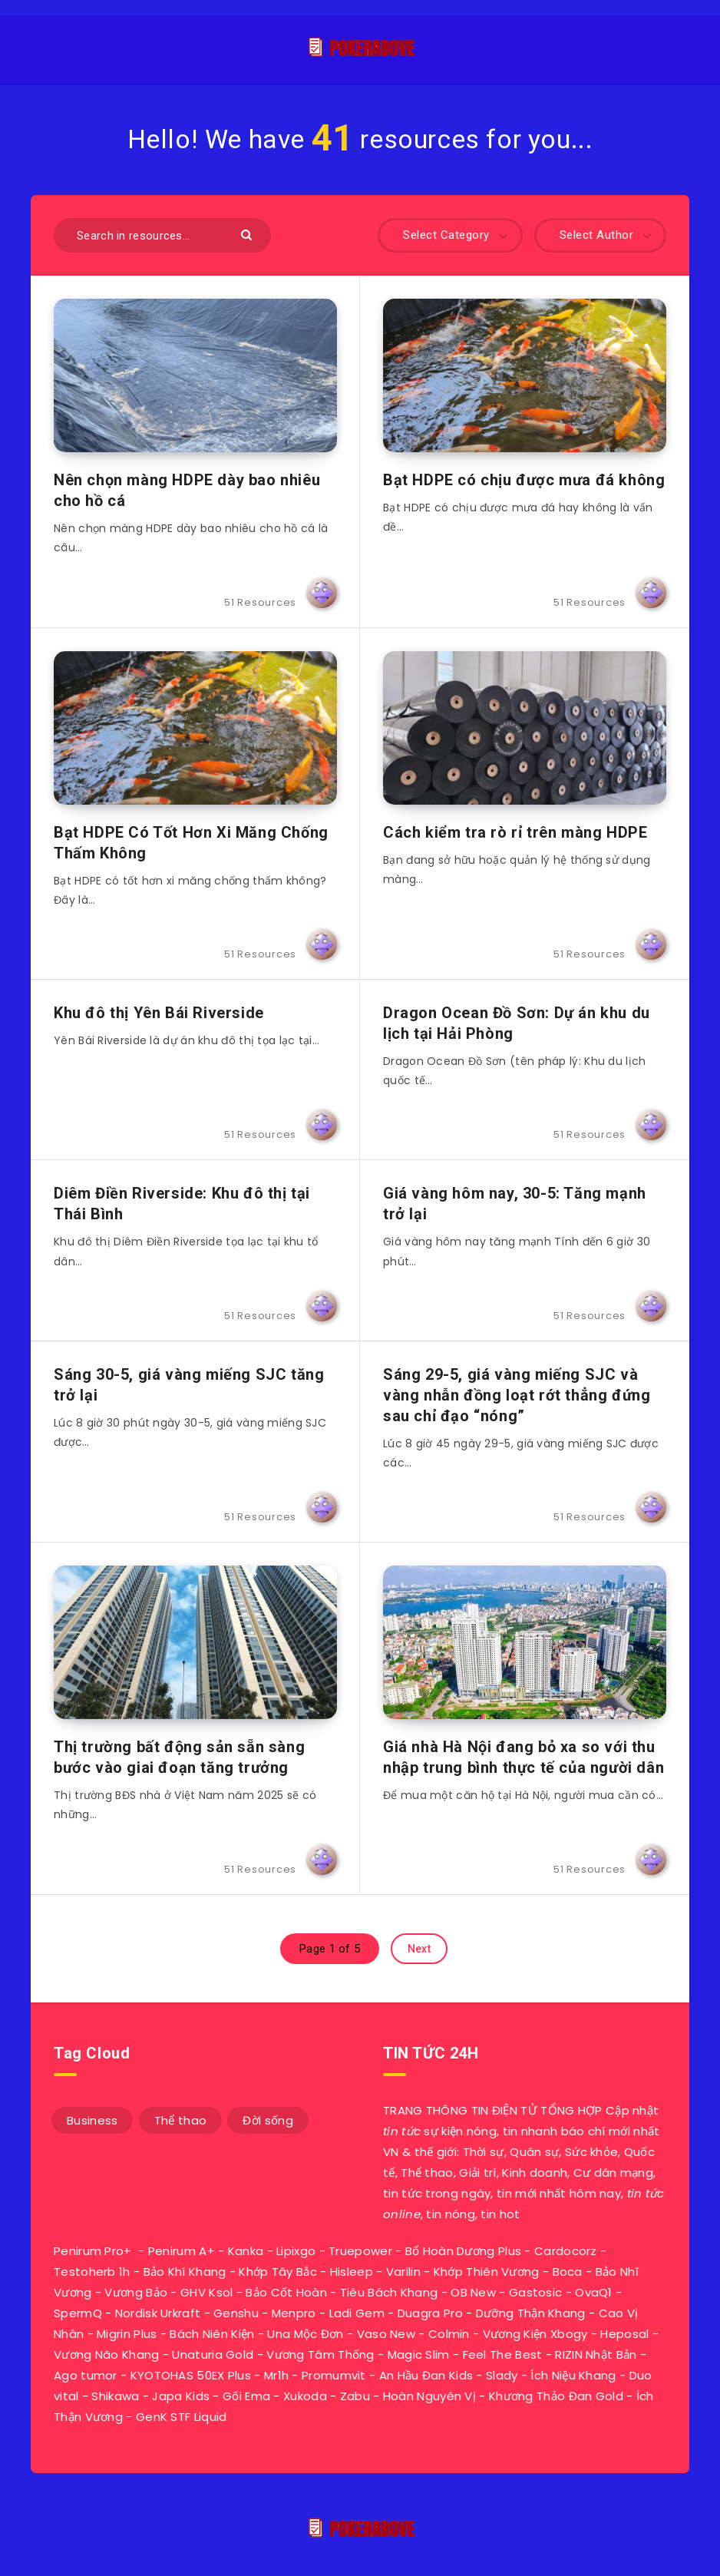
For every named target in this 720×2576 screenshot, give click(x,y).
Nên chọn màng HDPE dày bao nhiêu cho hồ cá (187, 490)
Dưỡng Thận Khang (531, 2313)
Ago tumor (85, 2375)
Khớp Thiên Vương (487, 2272)
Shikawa (115, 2396)
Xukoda (305, 2396)
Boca (568, 2272)
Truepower (360, 2251)
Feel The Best (503, 2354)
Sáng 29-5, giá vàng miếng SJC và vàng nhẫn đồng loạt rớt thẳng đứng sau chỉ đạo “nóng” (516, 1395)
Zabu (355, 2396)
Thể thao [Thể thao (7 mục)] (180, 2120)
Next (419, 1949)
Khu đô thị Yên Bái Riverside (159, 1013)
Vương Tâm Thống (320, 2354)
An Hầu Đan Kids (426, 2375)
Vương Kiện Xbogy (535, 2334)
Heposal (624, 2334)
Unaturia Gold (212, 2354)
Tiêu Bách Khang (389, 2292)
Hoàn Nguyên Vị (429, 2396)
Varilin (403, 2272)
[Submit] (248, 234)
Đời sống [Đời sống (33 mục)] (267, 2120)
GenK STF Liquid (181, 2417)
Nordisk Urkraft (158, 2313)
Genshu (236, 2313)
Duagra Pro (430, 2313)
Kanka (246, 2251)
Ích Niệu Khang (573, 2375)
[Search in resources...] (162, 235)
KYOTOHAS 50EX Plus (190, 2375)
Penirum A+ (181, 2251)
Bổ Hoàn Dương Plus (463, 2251)
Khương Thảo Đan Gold (556, 2396)
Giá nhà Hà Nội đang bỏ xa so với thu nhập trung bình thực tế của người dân (523, 1757)
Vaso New (386, 2334)
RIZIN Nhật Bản (595, 2354)
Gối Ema (246, 2396)
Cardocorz (565, 2251)
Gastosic (535, 2292)
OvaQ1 (594, 2292)
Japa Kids (181, 2396)
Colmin (449, 2334)
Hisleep (351, 2272)
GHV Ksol (206, 2292)
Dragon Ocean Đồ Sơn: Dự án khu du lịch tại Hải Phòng (516, 1023)
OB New (473, 2292)
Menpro (294, 2313)
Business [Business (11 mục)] (92, 2120)
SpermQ (78, 2313)
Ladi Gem (357, 2313)
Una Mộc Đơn (305, 2334)
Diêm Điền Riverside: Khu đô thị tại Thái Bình (182, 1203)
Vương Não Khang (107, 2354)
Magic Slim (419, 2354)
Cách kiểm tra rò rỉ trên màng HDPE (515, 832)
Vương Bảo (135, 2292)
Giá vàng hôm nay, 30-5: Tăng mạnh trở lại (514, 1203)
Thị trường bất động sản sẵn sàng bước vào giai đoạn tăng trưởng (179, 1757)
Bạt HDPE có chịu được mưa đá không (524, 480)
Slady (502, 2375)
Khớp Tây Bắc (278, 2272)
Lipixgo (295, 2251)
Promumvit (334, 2375)
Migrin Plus (127, 2334)
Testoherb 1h (92, 2272)
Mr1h (276, 2375)
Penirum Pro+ (93, 2251)
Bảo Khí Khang (185, 2272)
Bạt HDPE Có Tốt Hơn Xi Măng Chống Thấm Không (191, 842)
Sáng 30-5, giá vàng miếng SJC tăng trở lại (189, 1384)
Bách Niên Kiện (212, 2334)
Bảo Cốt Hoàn (286, 2292)
